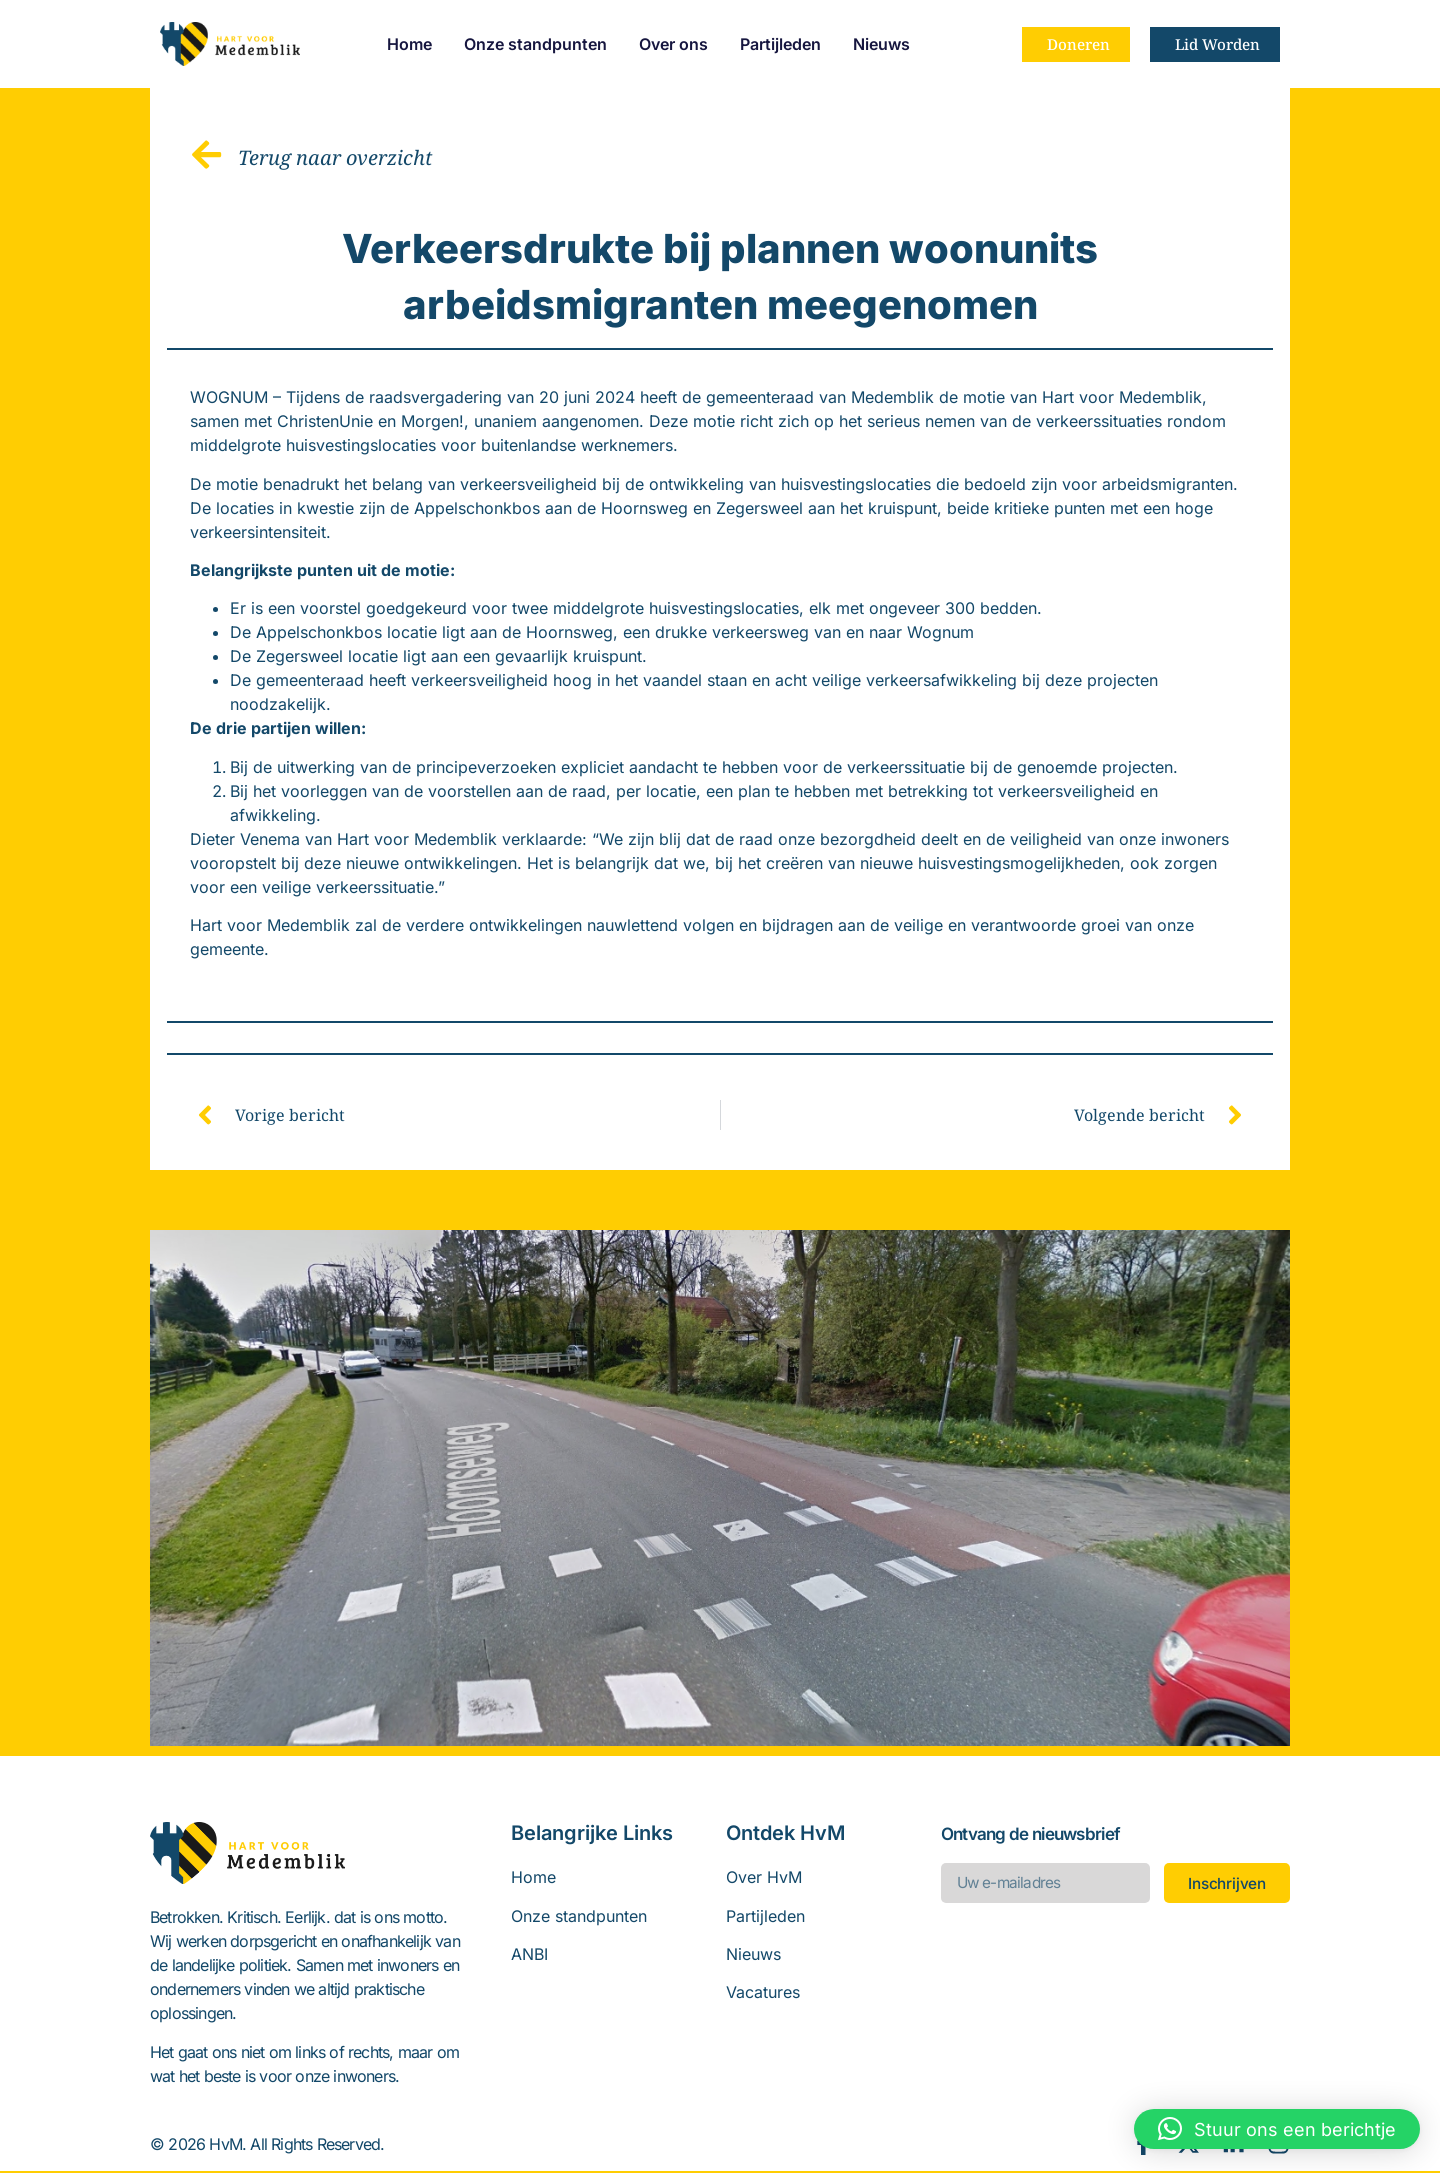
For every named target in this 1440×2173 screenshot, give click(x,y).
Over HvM (764, 1879)
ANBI (529, 1956)
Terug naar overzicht (337, 157)
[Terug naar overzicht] (207, 155)
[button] (1277, 2129)
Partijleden (780, 44)
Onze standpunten (535, 44)
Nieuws (881, 44)
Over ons (673, 44)
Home (409, 44)
